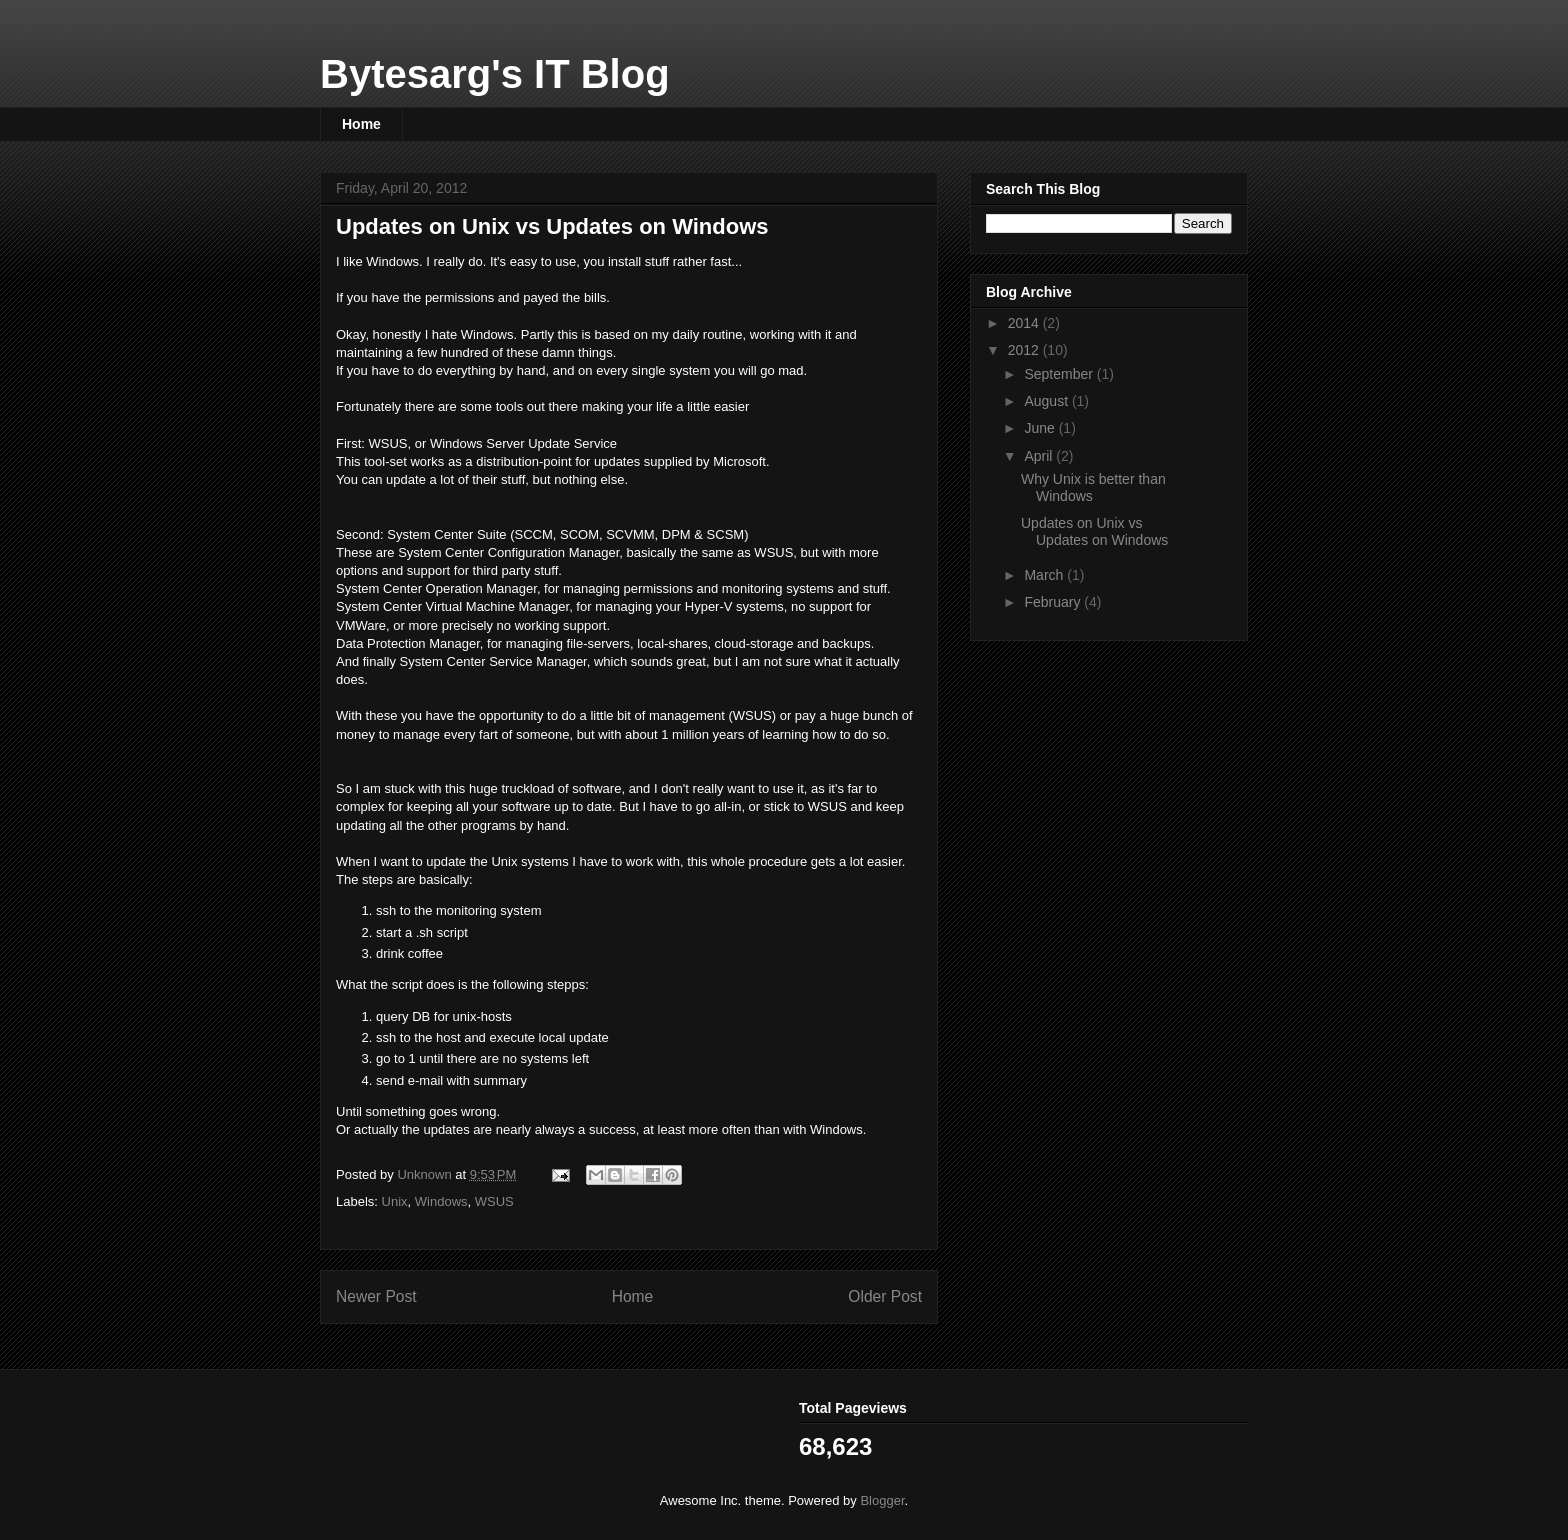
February (1054, 602)
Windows (441, 1201)
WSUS (494, 1201)
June (1041, 428)
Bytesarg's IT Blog (495, 74)
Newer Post (376, 1296)
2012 (1025, 350)
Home (361, 124)
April (1040, 456)
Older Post (885, 1296)
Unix (395, 1201)
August (1047, 401)
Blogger (882, 1500)
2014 (1025, 323)
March (1045, 575)
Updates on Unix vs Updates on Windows (1094, 531)
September (1060, 374)
